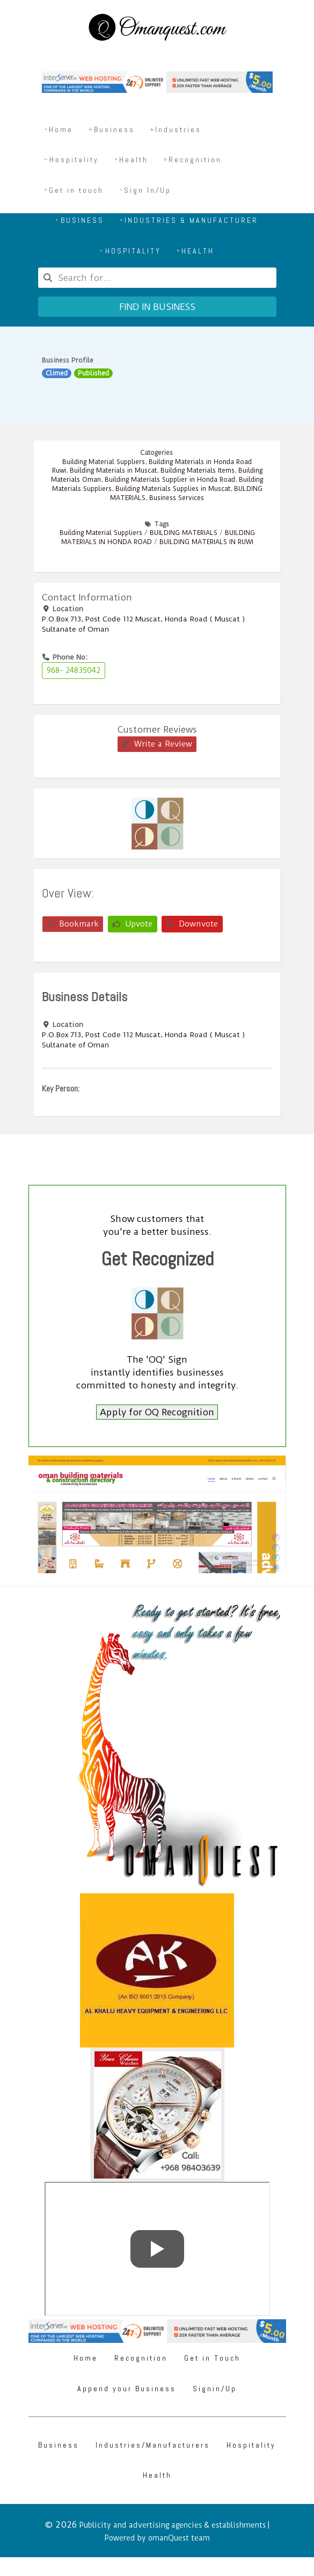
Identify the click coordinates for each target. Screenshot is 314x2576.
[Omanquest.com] (157, 29)
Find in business (157, 306)
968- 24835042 (73, 670)
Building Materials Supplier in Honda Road (170, 479)
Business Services (176, 498)
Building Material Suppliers (103, 462)
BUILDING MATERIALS (183, 533)
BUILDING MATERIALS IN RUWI (206, 542)
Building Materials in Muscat (113, 470)
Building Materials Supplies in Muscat (172, 489)
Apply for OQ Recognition (157, 1412)
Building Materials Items (197, 470)
